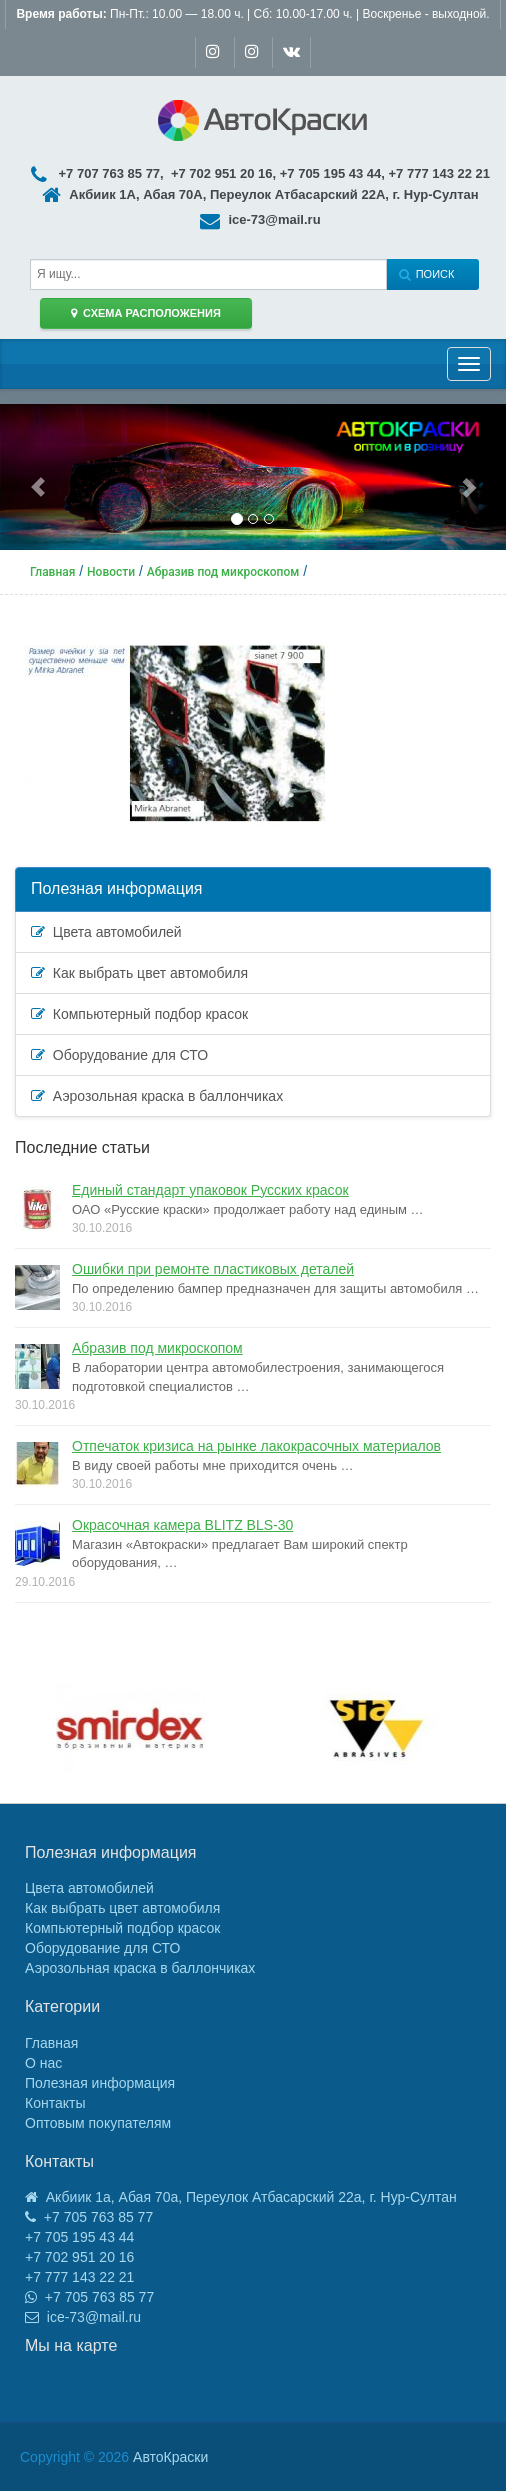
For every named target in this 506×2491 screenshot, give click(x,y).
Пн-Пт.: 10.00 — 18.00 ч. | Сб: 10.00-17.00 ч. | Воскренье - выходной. (252, 14)
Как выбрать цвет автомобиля (139, 973)
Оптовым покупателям (98, 2123)
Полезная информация (117, 888)
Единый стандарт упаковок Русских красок (210, 1190)
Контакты (55, 2103)
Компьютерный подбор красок (139, 1014)
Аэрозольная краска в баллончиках (157, 1096)
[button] (38, 477)
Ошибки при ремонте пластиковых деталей (213, 1269)
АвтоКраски (170, 2457)
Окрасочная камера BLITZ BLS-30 (182, 1525)
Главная (51, 2043)
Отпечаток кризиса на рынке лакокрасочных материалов (256, 1446)
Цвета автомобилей (106, 932)
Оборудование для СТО (119, 1055)
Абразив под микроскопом (157, 1348)
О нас (43, 2063)
